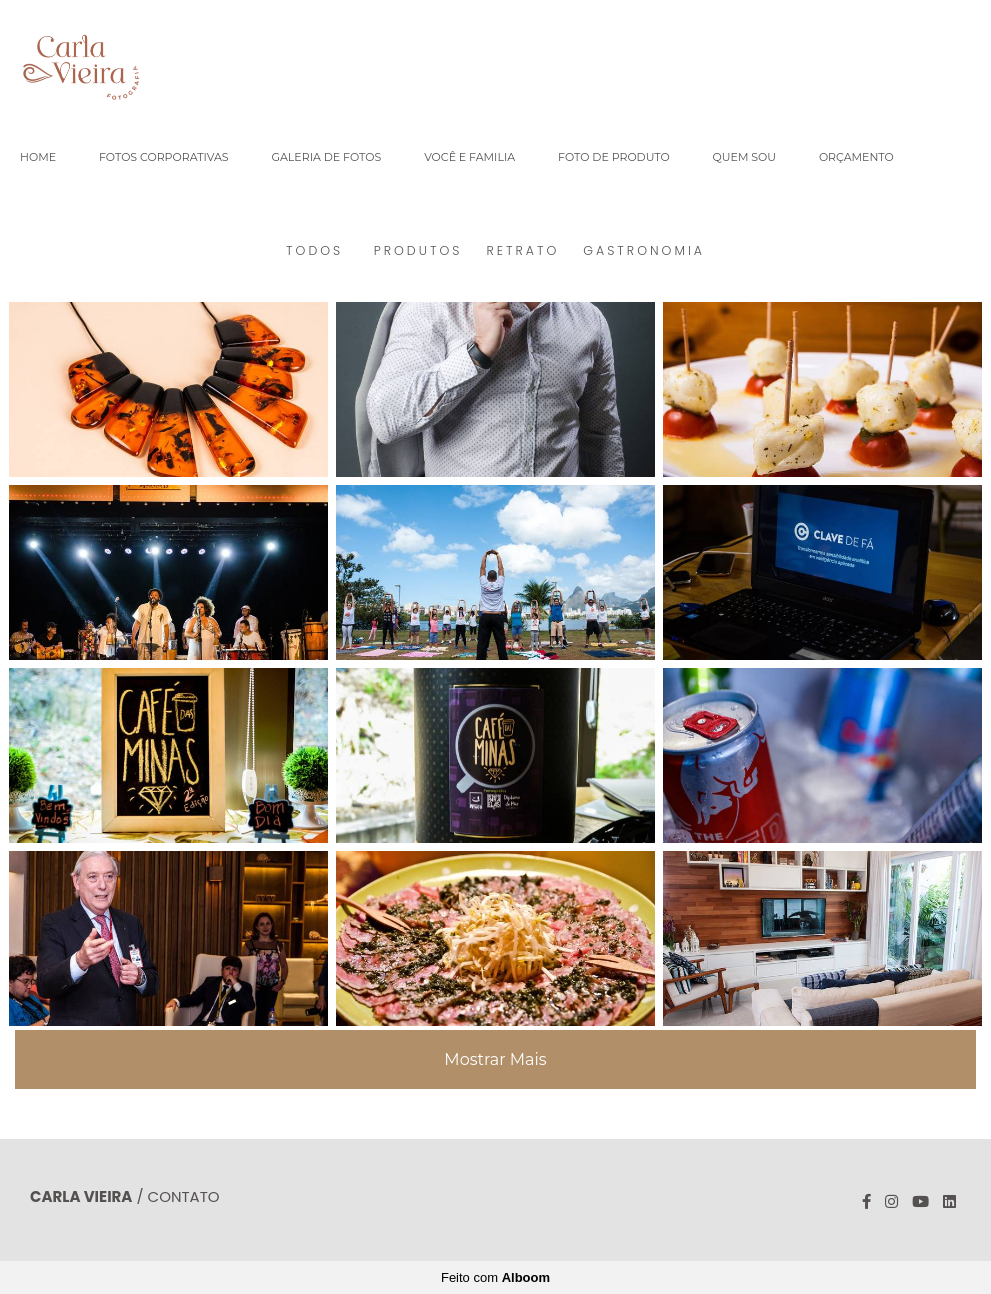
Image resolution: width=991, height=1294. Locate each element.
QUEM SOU (744, 157)
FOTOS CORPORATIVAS (164, 157)
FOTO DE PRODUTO (614, 157)
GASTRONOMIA (644, 251)
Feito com (495, 1277)
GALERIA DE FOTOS (326, 157)
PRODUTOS (418, 251)
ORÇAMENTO (856, 157)
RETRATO (522, 251)
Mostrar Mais (495, 1059)
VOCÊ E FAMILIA (469, 157)
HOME (38, 157)
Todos (314, 251)
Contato (184, 1196)
